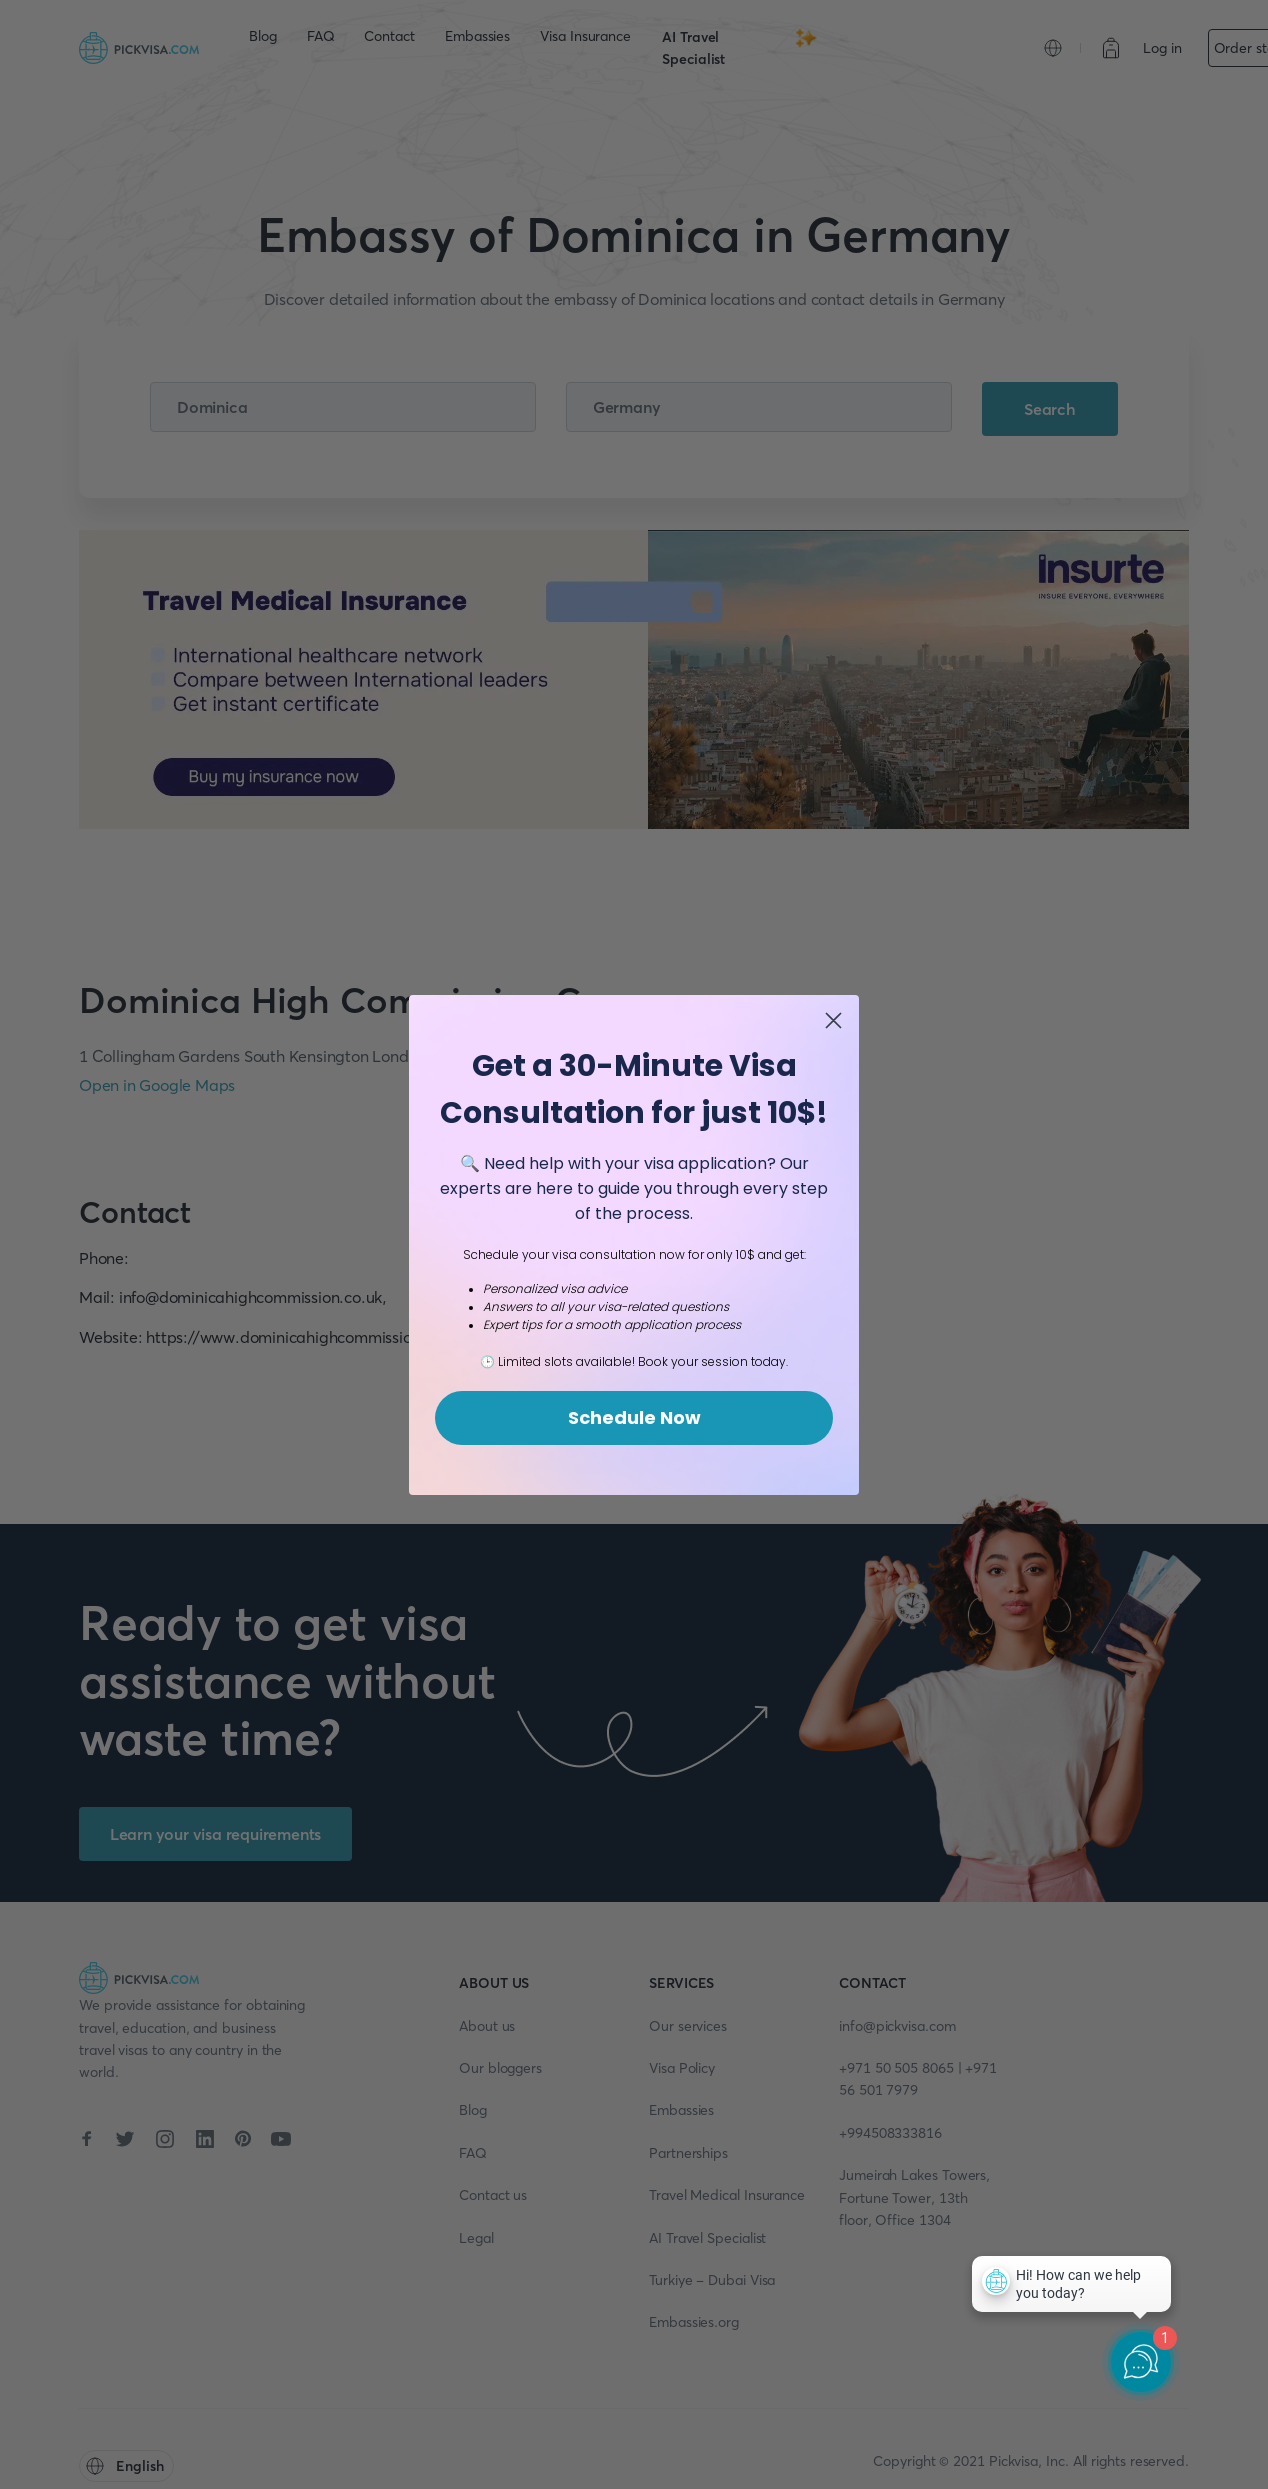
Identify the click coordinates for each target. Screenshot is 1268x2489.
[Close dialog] (833, 1020)
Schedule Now (634, 1417)
